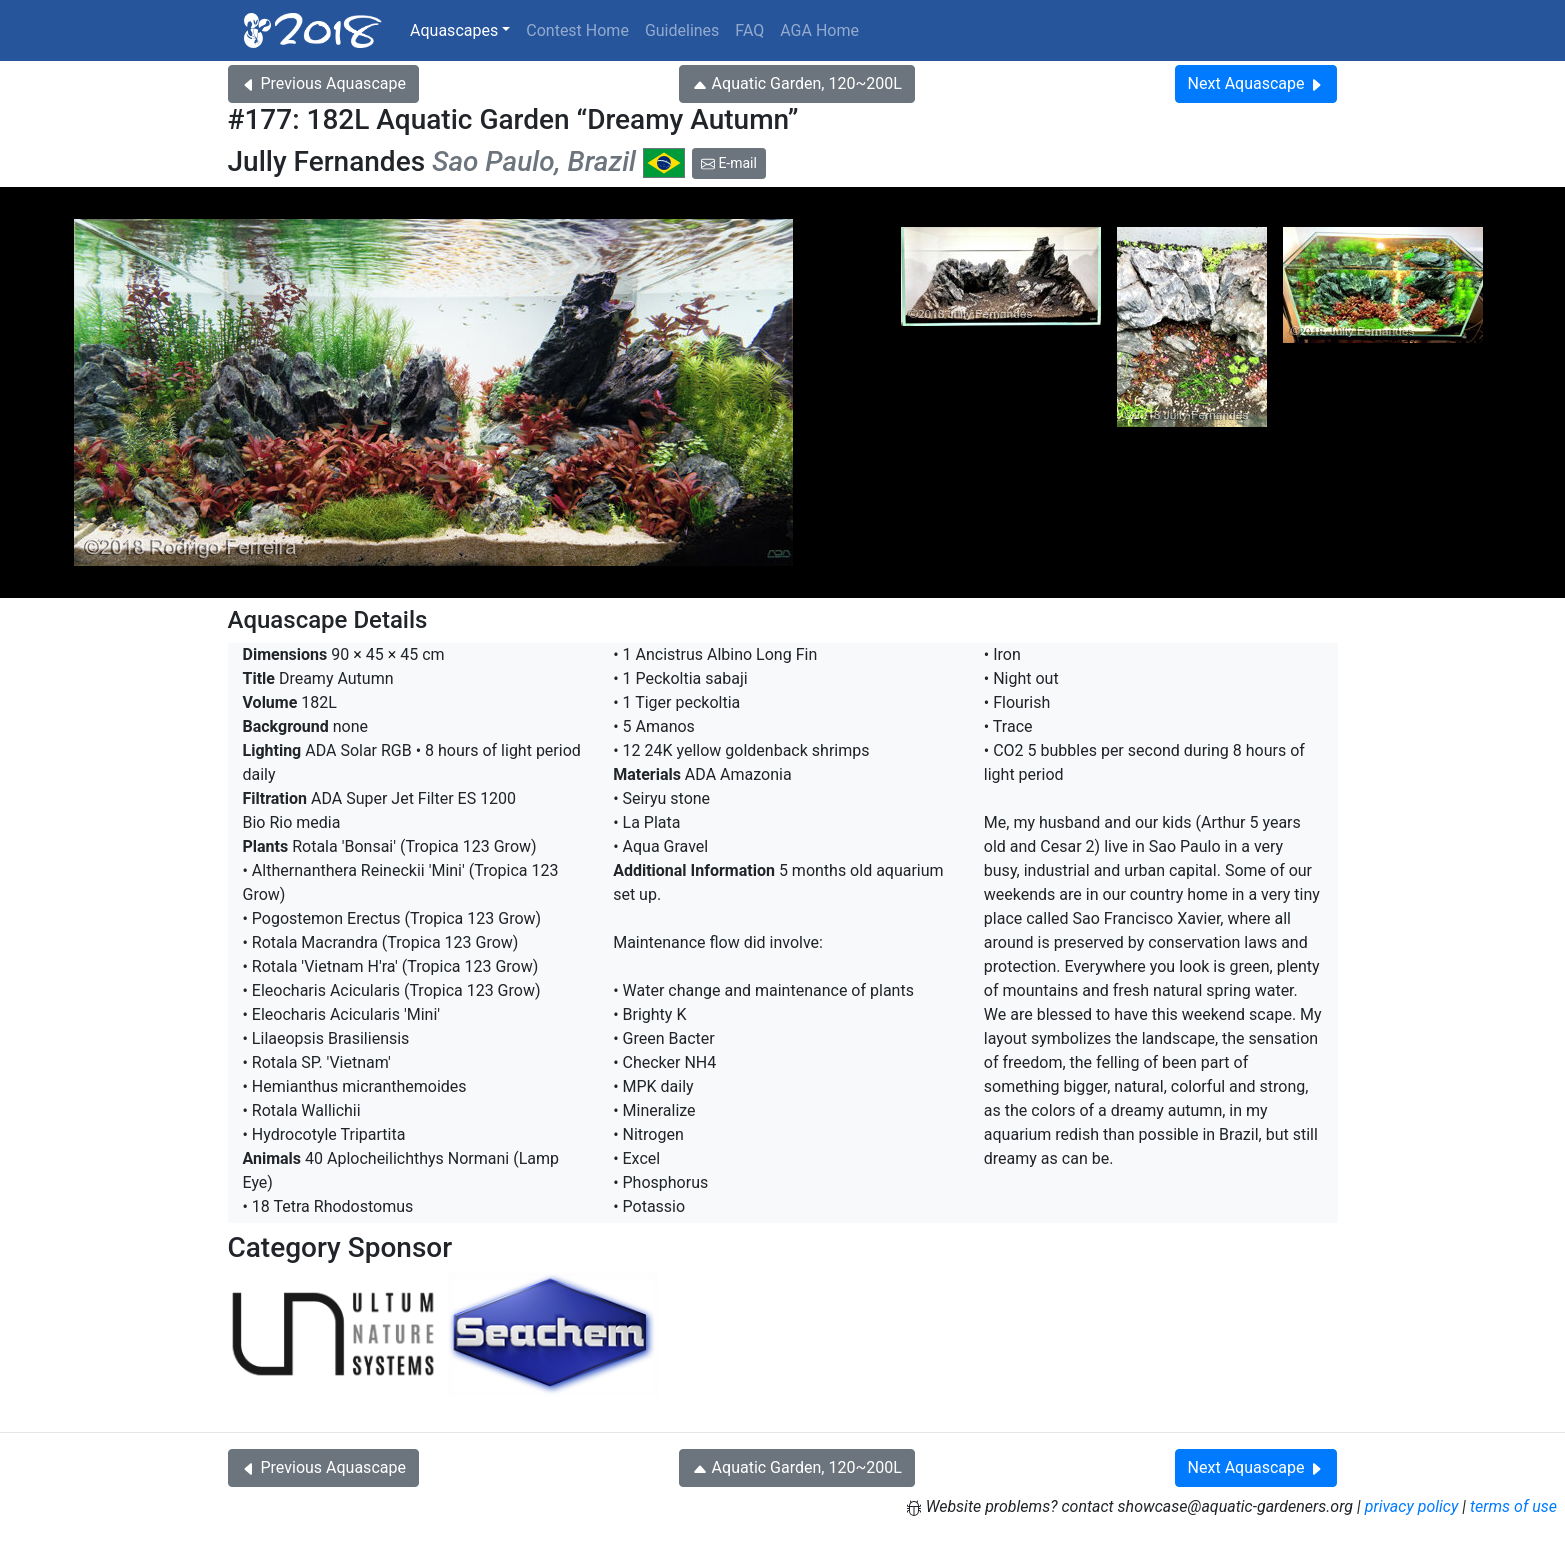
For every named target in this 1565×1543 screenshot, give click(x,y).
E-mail (729, 163)
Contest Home (577, 30)
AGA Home (819, 30)
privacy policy (1412, 1506)
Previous (323, 83)
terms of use (1513, 1506)
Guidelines (682, 30)
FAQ (749, 30)
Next (1256, 83)
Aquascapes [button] (454, 30)
